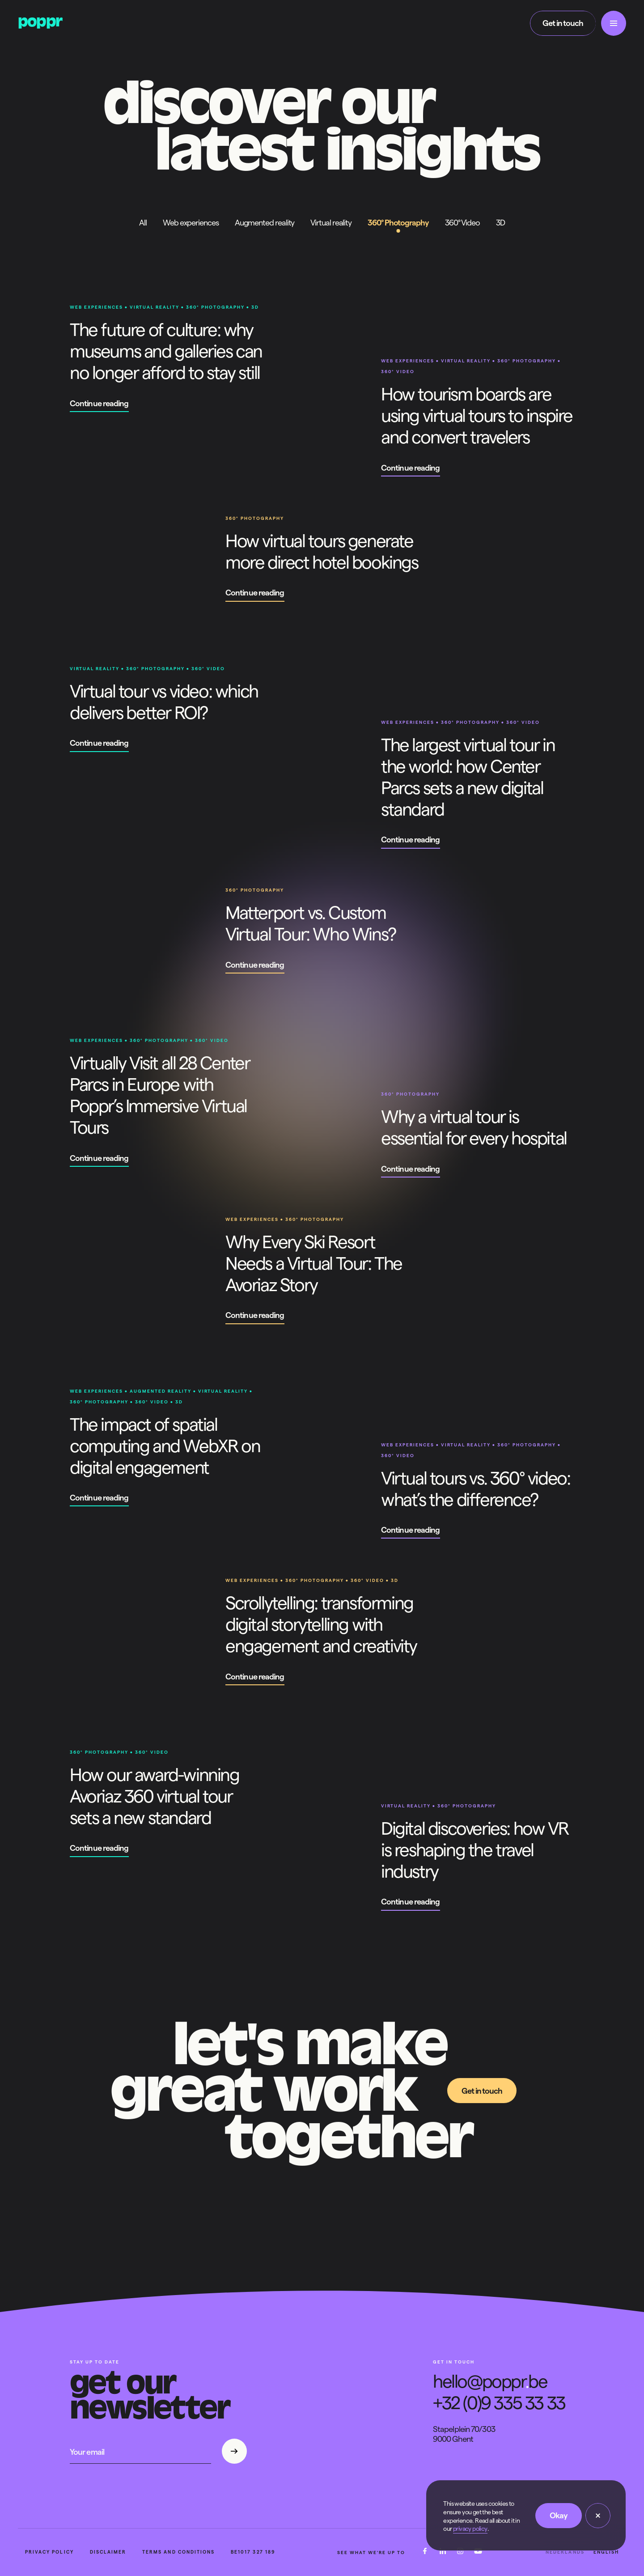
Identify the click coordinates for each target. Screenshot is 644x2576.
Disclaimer (108, 2552)
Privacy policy (49, 2552)
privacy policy (470, 2528)
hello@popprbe (490, 2381)
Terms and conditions (178, 2552)
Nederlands (565, 2552)
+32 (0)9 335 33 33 (499, 2403)
